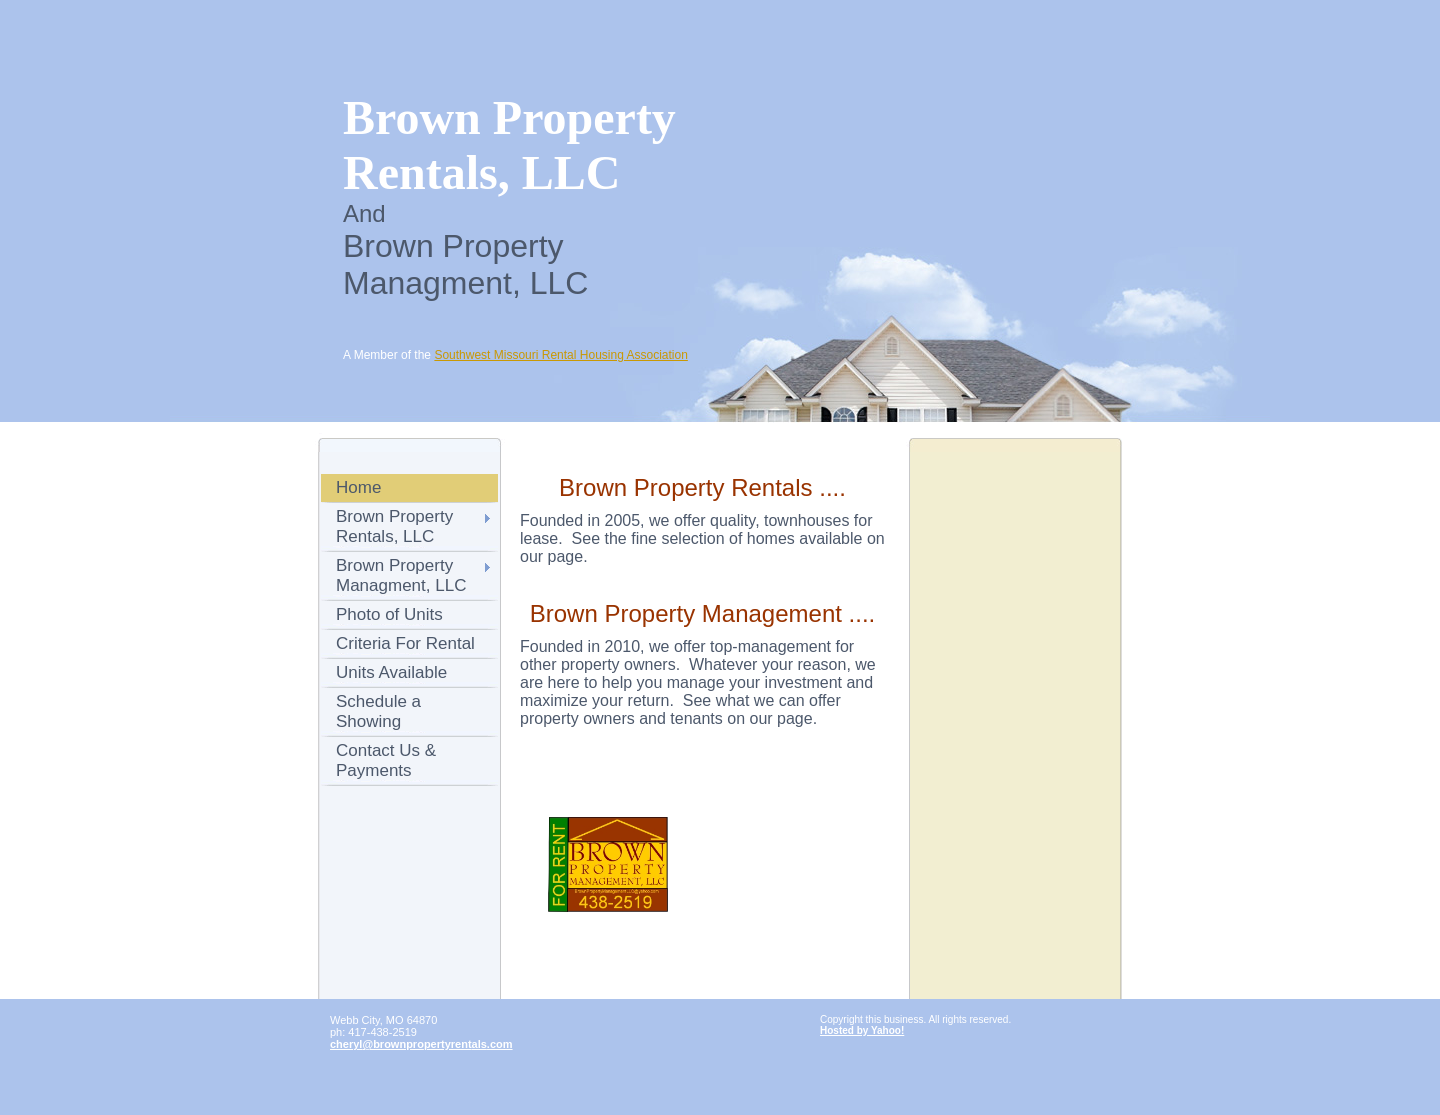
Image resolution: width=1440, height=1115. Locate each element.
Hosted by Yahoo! (862, 1030)
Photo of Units (389, 614)
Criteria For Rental (405, 643)
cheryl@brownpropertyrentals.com (421, 1044)
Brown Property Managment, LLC (401, 575)
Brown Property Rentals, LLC (394, 526)
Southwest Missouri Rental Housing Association (560, 355)
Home (358, 487)
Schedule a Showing (378, 711)
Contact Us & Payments (386, 760)
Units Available (391, 672)
